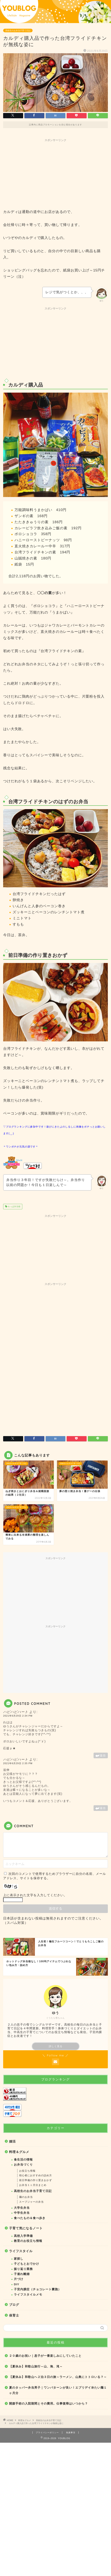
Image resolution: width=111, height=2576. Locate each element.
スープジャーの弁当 (31, 2201)
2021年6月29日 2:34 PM (17, 1715)
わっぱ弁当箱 (13, 1206)
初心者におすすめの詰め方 (35, 2175)
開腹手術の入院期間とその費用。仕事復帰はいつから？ (48, 2403)
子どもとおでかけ (26, 2263)
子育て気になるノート (26, 2228)
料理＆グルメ (19, 2152)
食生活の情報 (23, 2159)
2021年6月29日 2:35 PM (17, 1763)
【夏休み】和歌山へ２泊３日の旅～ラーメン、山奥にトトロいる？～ (58, 2377)
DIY (16, 2284)
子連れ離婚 (22, 2274)
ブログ (14, 2304)
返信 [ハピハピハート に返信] (103, 1755)
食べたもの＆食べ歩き (29, 2218)
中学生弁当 (22, 2212)
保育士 (14, 2315)
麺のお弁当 (26, 2197)
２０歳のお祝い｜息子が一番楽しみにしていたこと (45, 2355)
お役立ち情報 (27, 2170)
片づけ (18, 2279)
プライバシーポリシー (47, 2432)
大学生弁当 (22, 2207)
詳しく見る (55, 2046)
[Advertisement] (55, 173)
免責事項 (70, 2432)
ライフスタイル (21, 2251)
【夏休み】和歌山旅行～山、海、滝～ (36, 2366)
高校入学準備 (23, 2235)
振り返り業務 (23, 2269)
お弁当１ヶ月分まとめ (32, 2185)
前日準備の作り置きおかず (35, 2180)
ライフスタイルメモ (28, 2294)
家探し (18, 2258)
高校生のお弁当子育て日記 (17, 30)
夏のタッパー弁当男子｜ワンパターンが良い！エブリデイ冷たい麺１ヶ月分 (58, 2390)
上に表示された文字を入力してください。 (35, 1895)
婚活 (12, 2141)
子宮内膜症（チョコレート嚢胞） (37, 2289)
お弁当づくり (23, 2164)
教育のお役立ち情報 (28, 2240)
